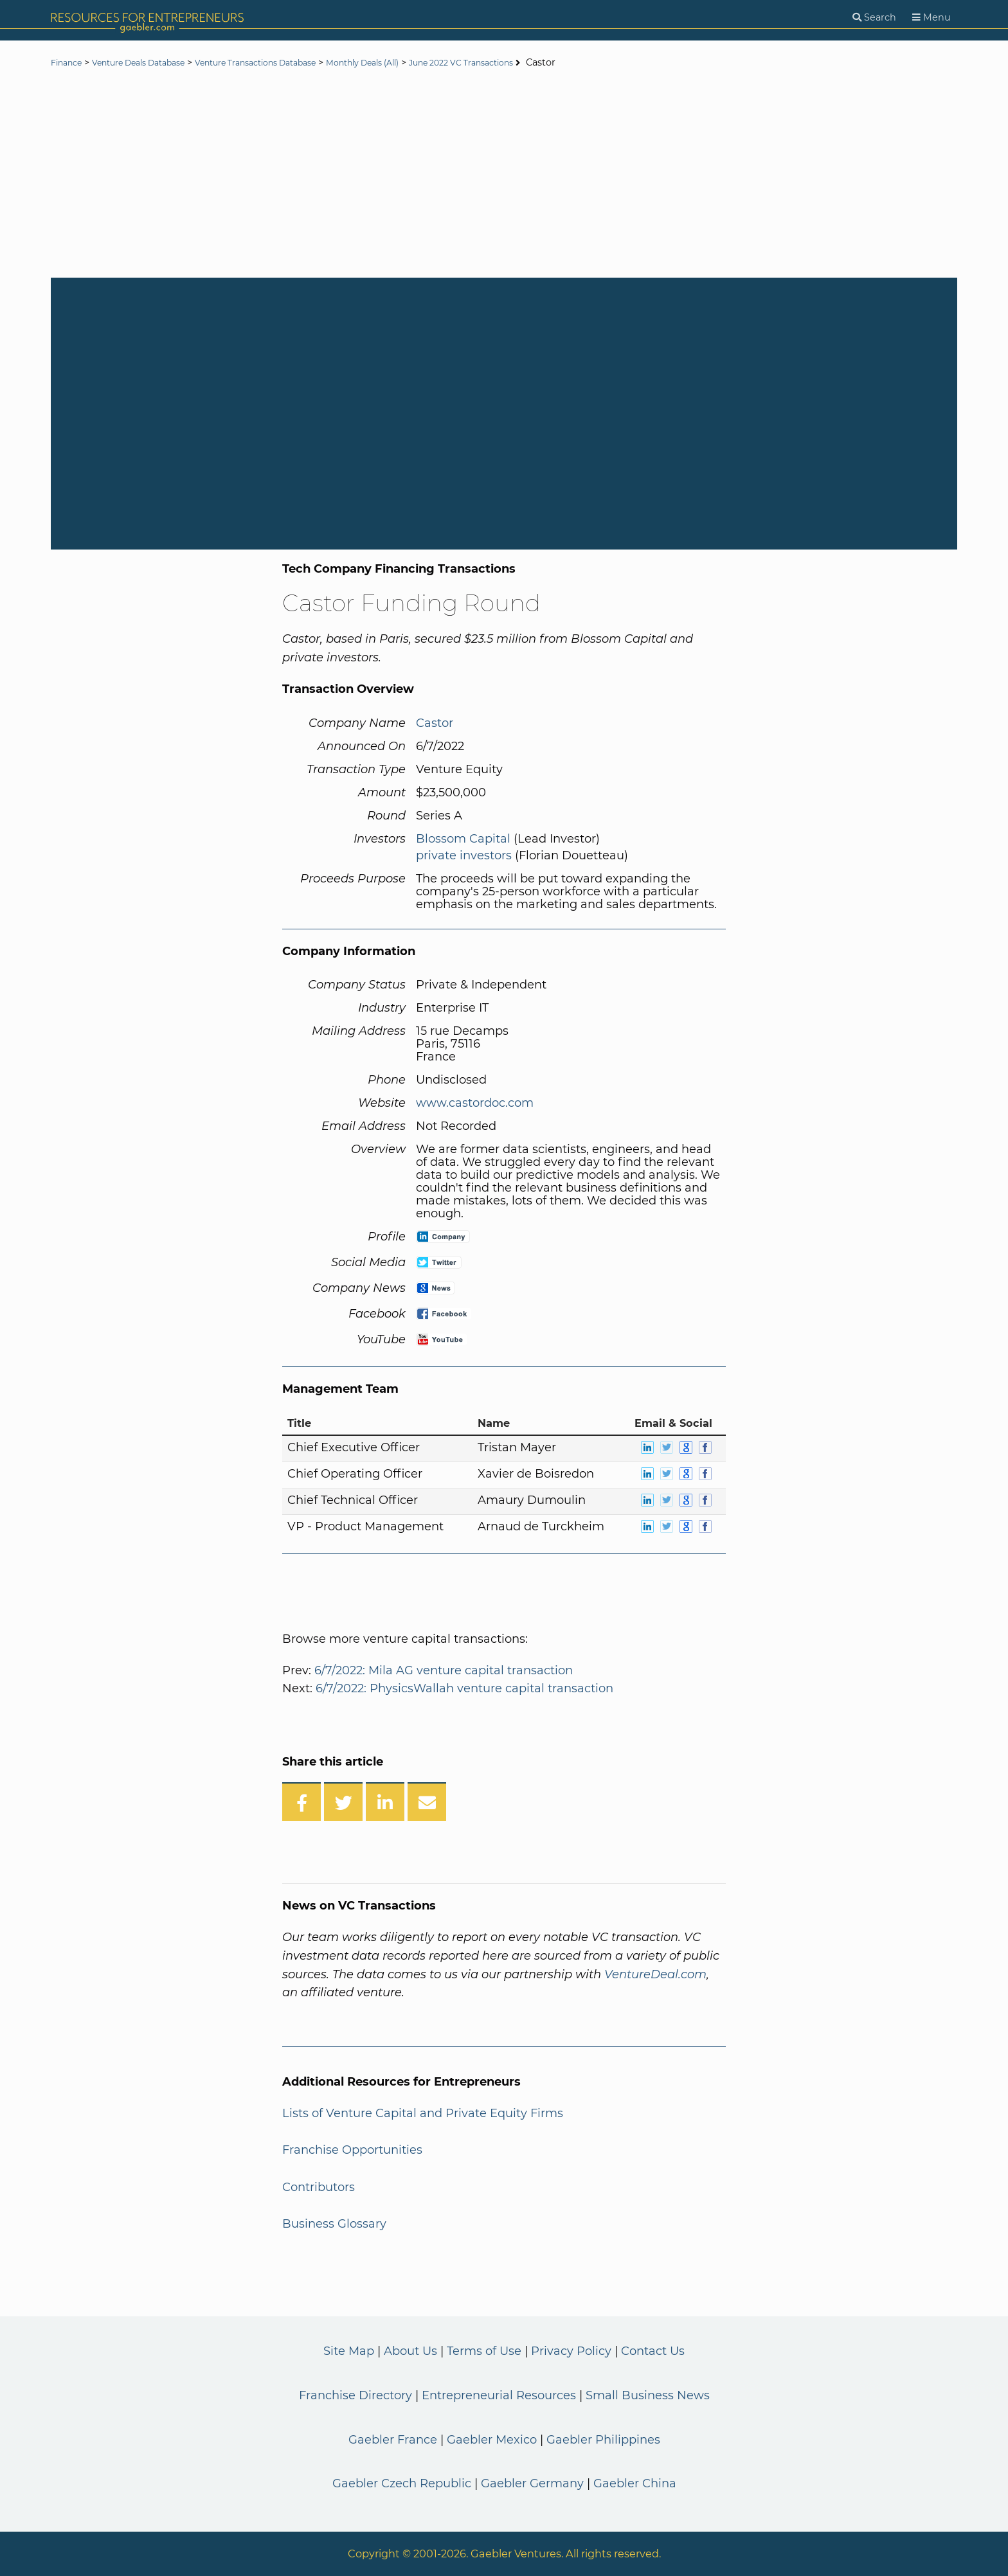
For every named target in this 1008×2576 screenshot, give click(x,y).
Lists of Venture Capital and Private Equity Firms (422, 2113)
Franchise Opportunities (352, 2150)
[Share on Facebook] (301, 1801)
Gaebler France (392, 2440)
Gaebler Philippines (603, 2440)
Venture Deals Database (154, 63)
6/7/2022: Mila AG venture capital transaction (443, 1670)
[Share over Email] (427, 1801)
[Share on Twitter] (343, 1801)
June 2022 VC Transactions (537, 63)
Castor (434, 723)
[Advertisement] (504, 175)
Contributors (318, 2187)
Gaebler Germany (532, 2483)
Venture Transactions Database (293, 63)
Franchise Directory (355, 2395)
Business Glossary (334, 2224)
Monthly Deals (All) (421, 63)
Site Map (348, 2351)
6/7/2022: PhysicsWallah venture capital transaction (464, 1688)
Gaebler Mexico (492, 2440)
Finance (69, 63)
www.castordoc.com (475, 1102)
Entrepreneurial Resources (499, 2395)
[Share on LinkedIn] (385, 1801)
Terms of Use (484, 2351)
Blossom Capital (463, 839)
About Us (410, 2351)
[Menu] (931, 17)
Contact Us (653, 2351)
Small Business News (648, 2395)
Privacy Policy (571, 2351)
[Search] (874, 17)
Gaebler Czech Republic (401, 2483)
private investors (464, 855)
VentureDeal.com (655, 1974)
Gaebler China (634, 2483)
